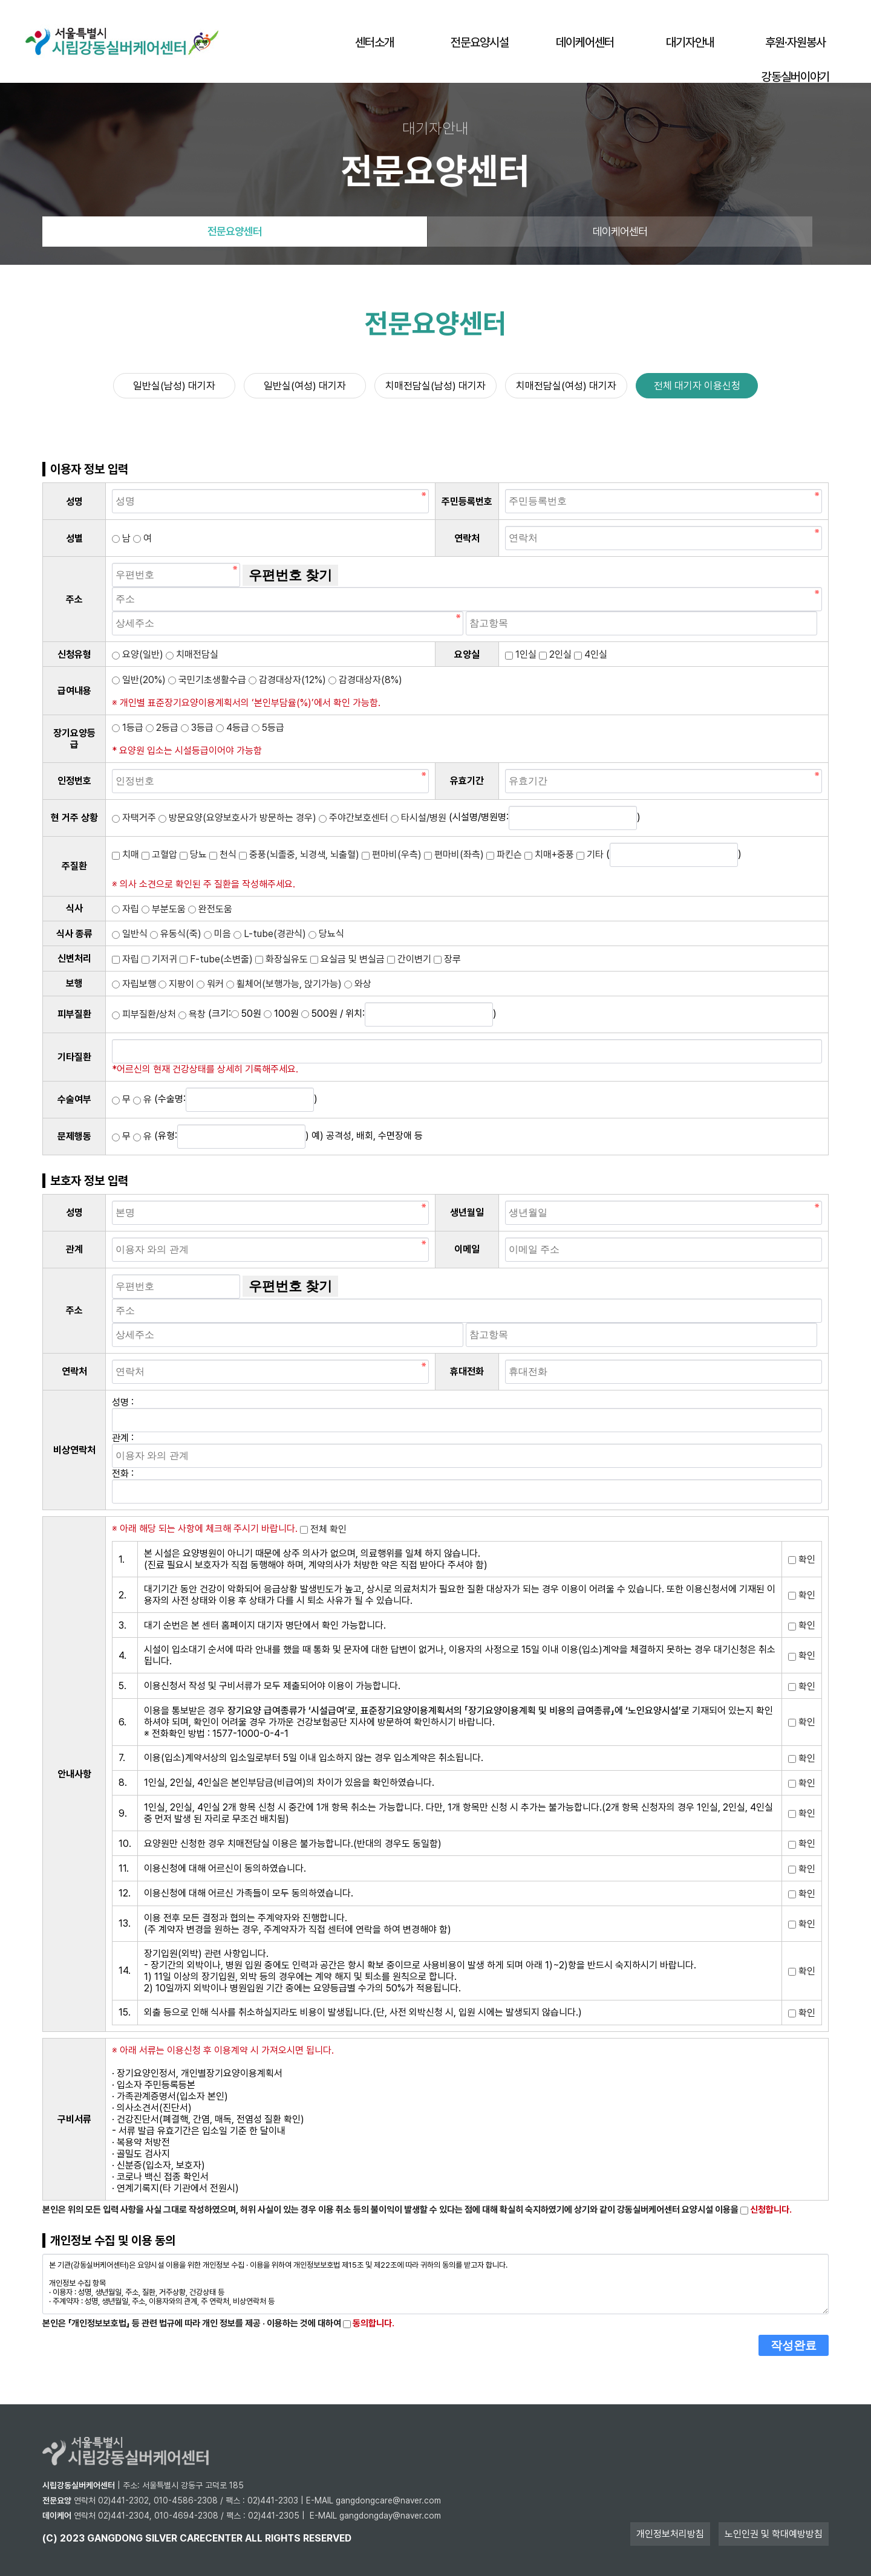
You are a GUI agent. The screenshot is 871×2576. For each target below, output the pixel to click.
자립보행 (134, 984)
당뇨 (193, 854)
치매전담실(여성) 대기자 (566, 386)
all (254, 2538)
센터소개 (374, 42)
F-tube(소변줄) (216, 959)
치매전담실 (192, 654)
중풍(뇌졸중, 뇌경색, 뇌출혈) (299, 854)
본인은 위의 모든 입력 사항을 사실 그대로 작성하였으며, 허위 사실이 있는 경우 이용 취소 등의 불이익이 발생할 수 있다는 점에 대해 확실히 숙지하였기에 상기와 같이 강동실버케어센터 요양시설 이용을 (417, 2209)
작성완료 (794, 2345)
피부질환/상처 (144, 1014)
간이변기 (409, 959)
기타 (590, 854)
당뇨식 (326, 933)
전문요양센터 (235, 231)
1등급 (127, 727)
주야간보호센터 (353, 817)
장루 (447, 959)
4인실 (590, 654)
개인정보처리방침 (670, 2534)
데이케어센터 (585, 42)
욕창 (192, 1014)
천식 (223, 854)
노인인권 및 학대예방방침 (774, 2534)
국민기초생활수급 (207, 680)
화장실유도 (281, 959)
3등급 (197, 727)
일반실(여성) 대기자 (305, 386)
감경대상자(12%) (287, 680)
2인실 (555, 654)
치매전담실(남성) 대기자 (435, 386)
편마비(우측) (392, 854)
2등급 (162, 727)
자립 (125, 909)
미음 (217, 933)
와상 (357, 984)
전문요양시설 (480, 42)
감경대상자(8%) (365, 680)
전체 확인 (323, 1529)
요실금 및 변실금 (347, 959)
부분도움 (164, 909)
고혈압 (159, 854)
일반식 (130, 933)
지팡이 (176, 984)
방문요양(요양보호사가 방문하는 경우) (237, 817)
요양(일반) (137, 654)
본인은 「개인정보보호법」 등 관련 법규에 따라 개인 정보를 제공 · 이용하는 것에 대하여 (218, 2323)
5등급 (268, 727)
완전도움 (210, 909)
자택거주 (134, 817)
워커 (210, 984)
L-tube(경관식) (269, 933)
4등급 (232, 727)
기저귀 (159, 959)
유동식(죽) (175, 933)
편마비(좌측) (454, 854)
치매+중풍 (549, 854)
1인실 (521, 654)
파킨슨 (504, 854)
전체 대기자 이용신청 (697, 386)
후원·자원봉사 (795, 42)
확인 (801, 1559)
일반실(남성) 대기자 (174, 386)
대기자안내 (690, 42)
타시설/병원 (418, 817)
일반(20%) (139, 680)
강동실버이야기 (795, 77)
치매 (125, 854)
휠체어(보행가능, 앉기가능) (284, 984)
